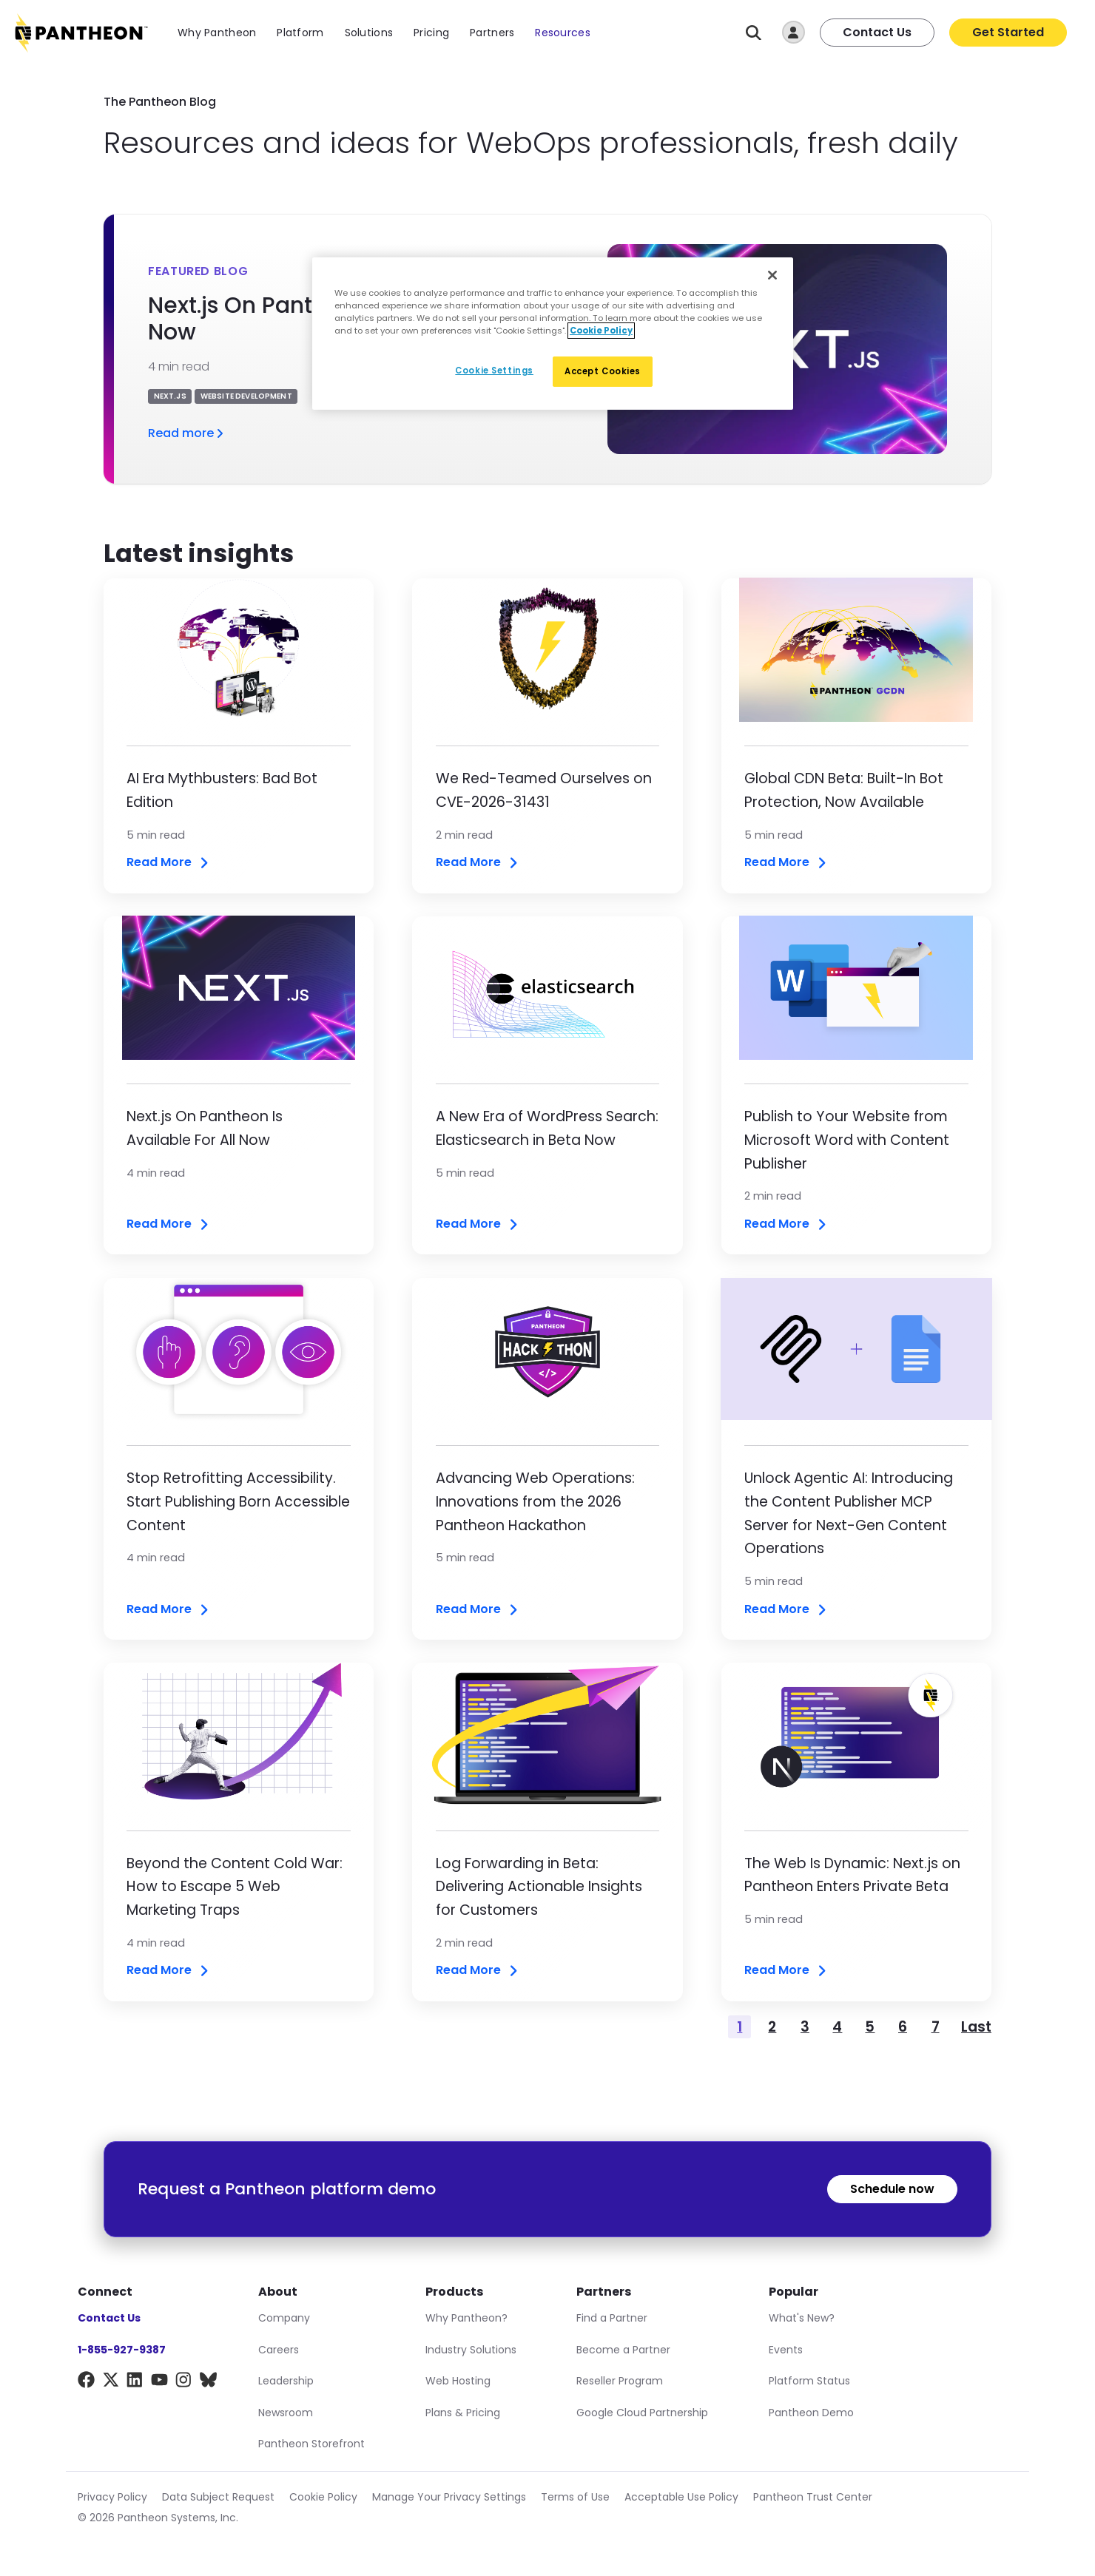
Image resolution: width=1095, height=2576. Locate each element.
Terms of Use (575, 2496)
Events (786, 2349)
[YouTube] (159, 2382)
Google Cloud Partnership (642, 2412)
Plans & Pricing (462, 2412)
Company (284, 2317)
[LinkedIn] (135, 2382)
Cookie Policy (323, 2496)
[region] (552, 333)
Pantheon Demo (811, 2412)
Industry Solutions (470, 2349)
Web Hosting (458, 2380)
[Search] (753, 33)
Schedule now (892, 2188)
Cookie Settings (494, 370)
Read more (187, 433)
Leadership (286, 2380)
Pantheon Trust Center (812, 2496)
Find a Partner (611, 2317)
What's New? (802, 2317)
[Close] (772, 275)
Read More (169, 863)
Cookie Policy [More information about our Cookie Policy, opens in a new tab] (601, 331)
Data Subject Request (218, 2496)
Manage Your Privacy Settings (449, 2496)
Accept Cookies (603, 371)
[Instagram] (183, 2382)
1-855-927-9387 (122, 2349)
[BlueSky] (208, 2382)
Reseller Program (619, 2380)
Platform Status (809, 2380)
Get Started (1008, 32)
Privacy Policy (112, 2496)
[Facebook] (86, 2382)
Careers (278, 2349)
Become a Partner (623, 2349)
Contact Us (877, 32)
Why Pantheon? (466, 2317)
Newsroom (285, 2412)
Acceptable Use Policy (681, 2496)
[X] (110, 2382)
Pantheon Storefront (311, 2443)
